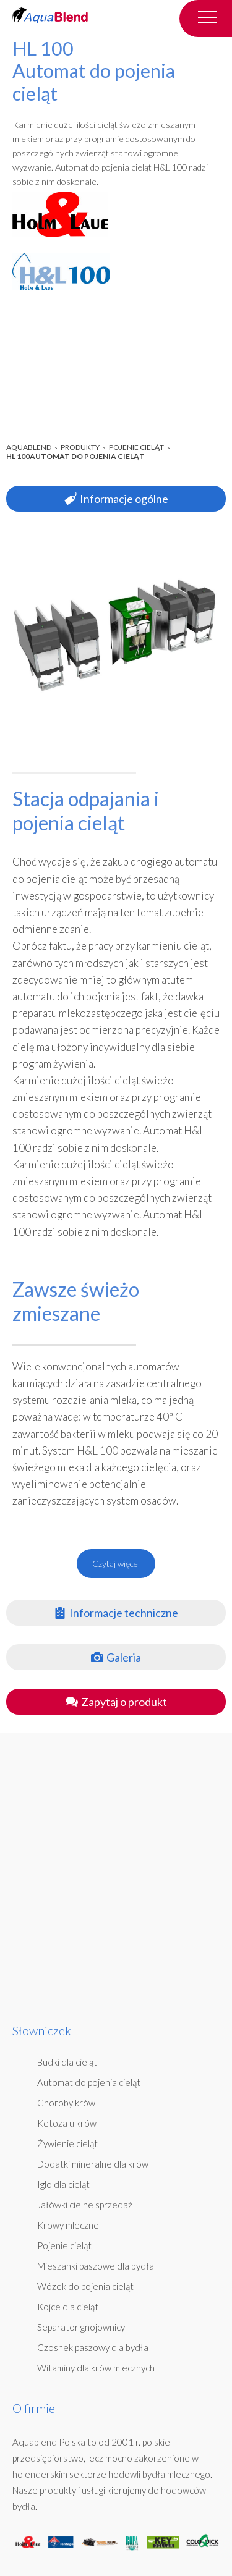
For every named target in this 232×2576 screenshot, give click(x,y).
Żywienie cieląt (67, 2143)
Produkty (80, 447)
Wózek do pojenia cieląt (85, 2286)
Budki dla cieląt (67, 2061)
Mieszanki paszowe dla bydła (95, 2265)
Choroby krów (66, 2102)
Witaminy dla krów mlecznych (96, 2367)
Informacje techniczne (116, 1613)
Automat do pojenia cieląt (88, 2082)
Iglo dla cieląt (63, 2184)
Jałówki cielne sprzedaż (84, 2204)
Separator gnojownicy (81, 2327)
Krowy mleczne (68, 2225)
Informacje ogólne (116, 498)
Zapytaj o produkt (116, 1701)
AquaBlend (28, 447)
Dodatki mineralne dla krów (92, 2163)
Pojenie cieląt (136, 447)
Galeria (116, 1657)
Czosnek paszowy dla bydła (92, 2347)
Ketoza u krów (67, 2123)
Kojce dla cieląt (67, 2306)
